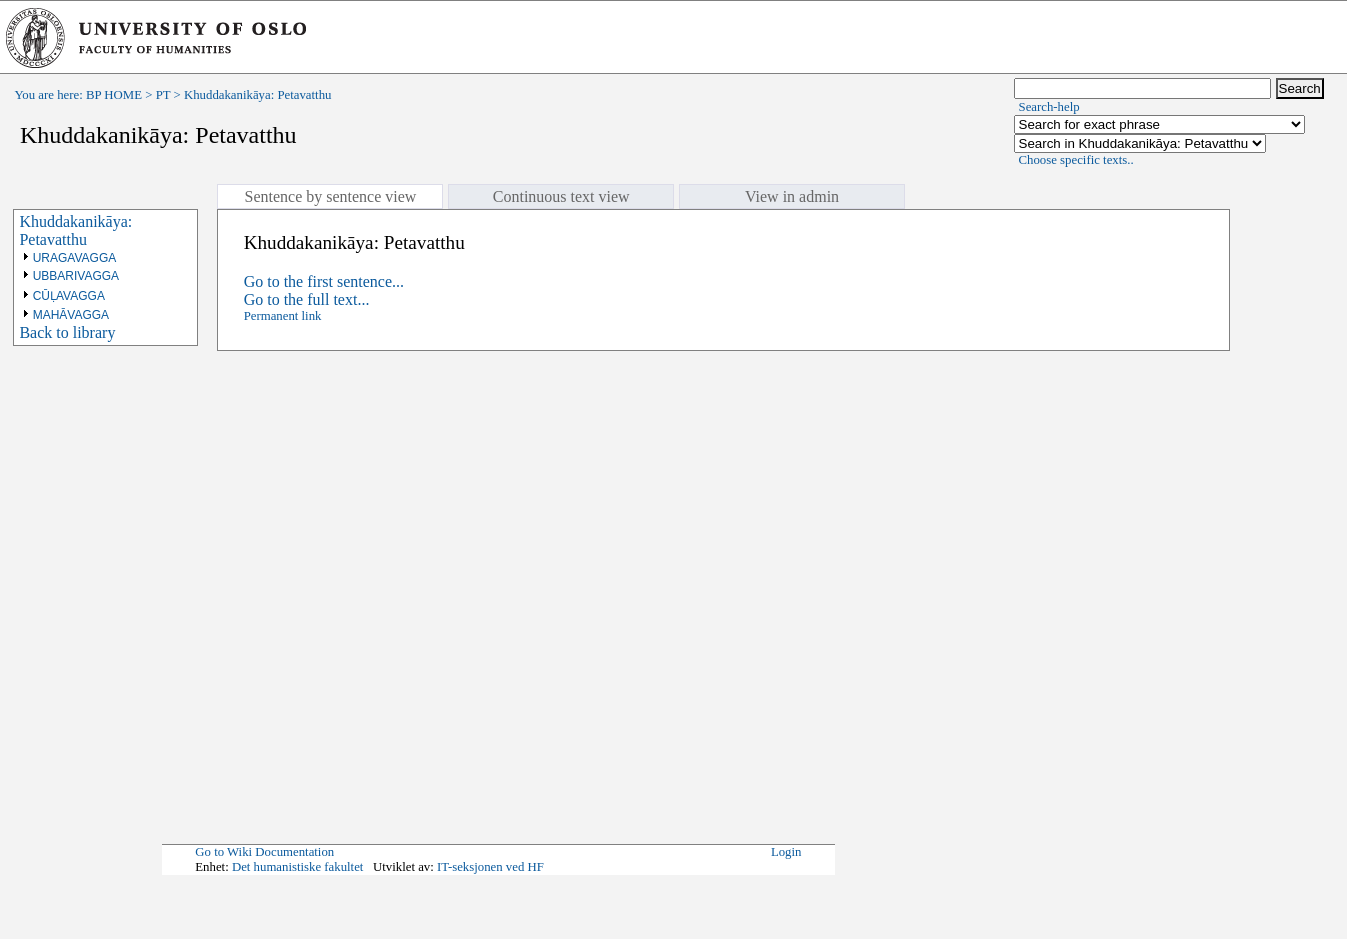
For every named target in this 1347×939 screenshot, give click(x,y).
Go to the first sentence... (324, 281)
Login (786, 852)
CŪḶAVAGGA (69, 296)
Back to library (67, 332)
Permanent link (283, 316)
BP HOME (114, 95)
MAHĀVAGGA (71, 315)
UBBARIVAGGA (76, 276)
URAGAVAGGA (75, 258)
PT (163, 95)
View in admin (792, 196)
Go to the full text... (307, 299)
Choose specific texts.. (1076, 160)
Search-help (1049, 107)
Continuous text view (561, 196)
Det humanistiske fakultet (298, 867)
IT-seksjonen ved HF (490, 867)
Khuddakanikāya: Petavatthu (75, 230)
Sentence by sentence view (330, 196)
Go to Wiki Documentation (264, 852)
